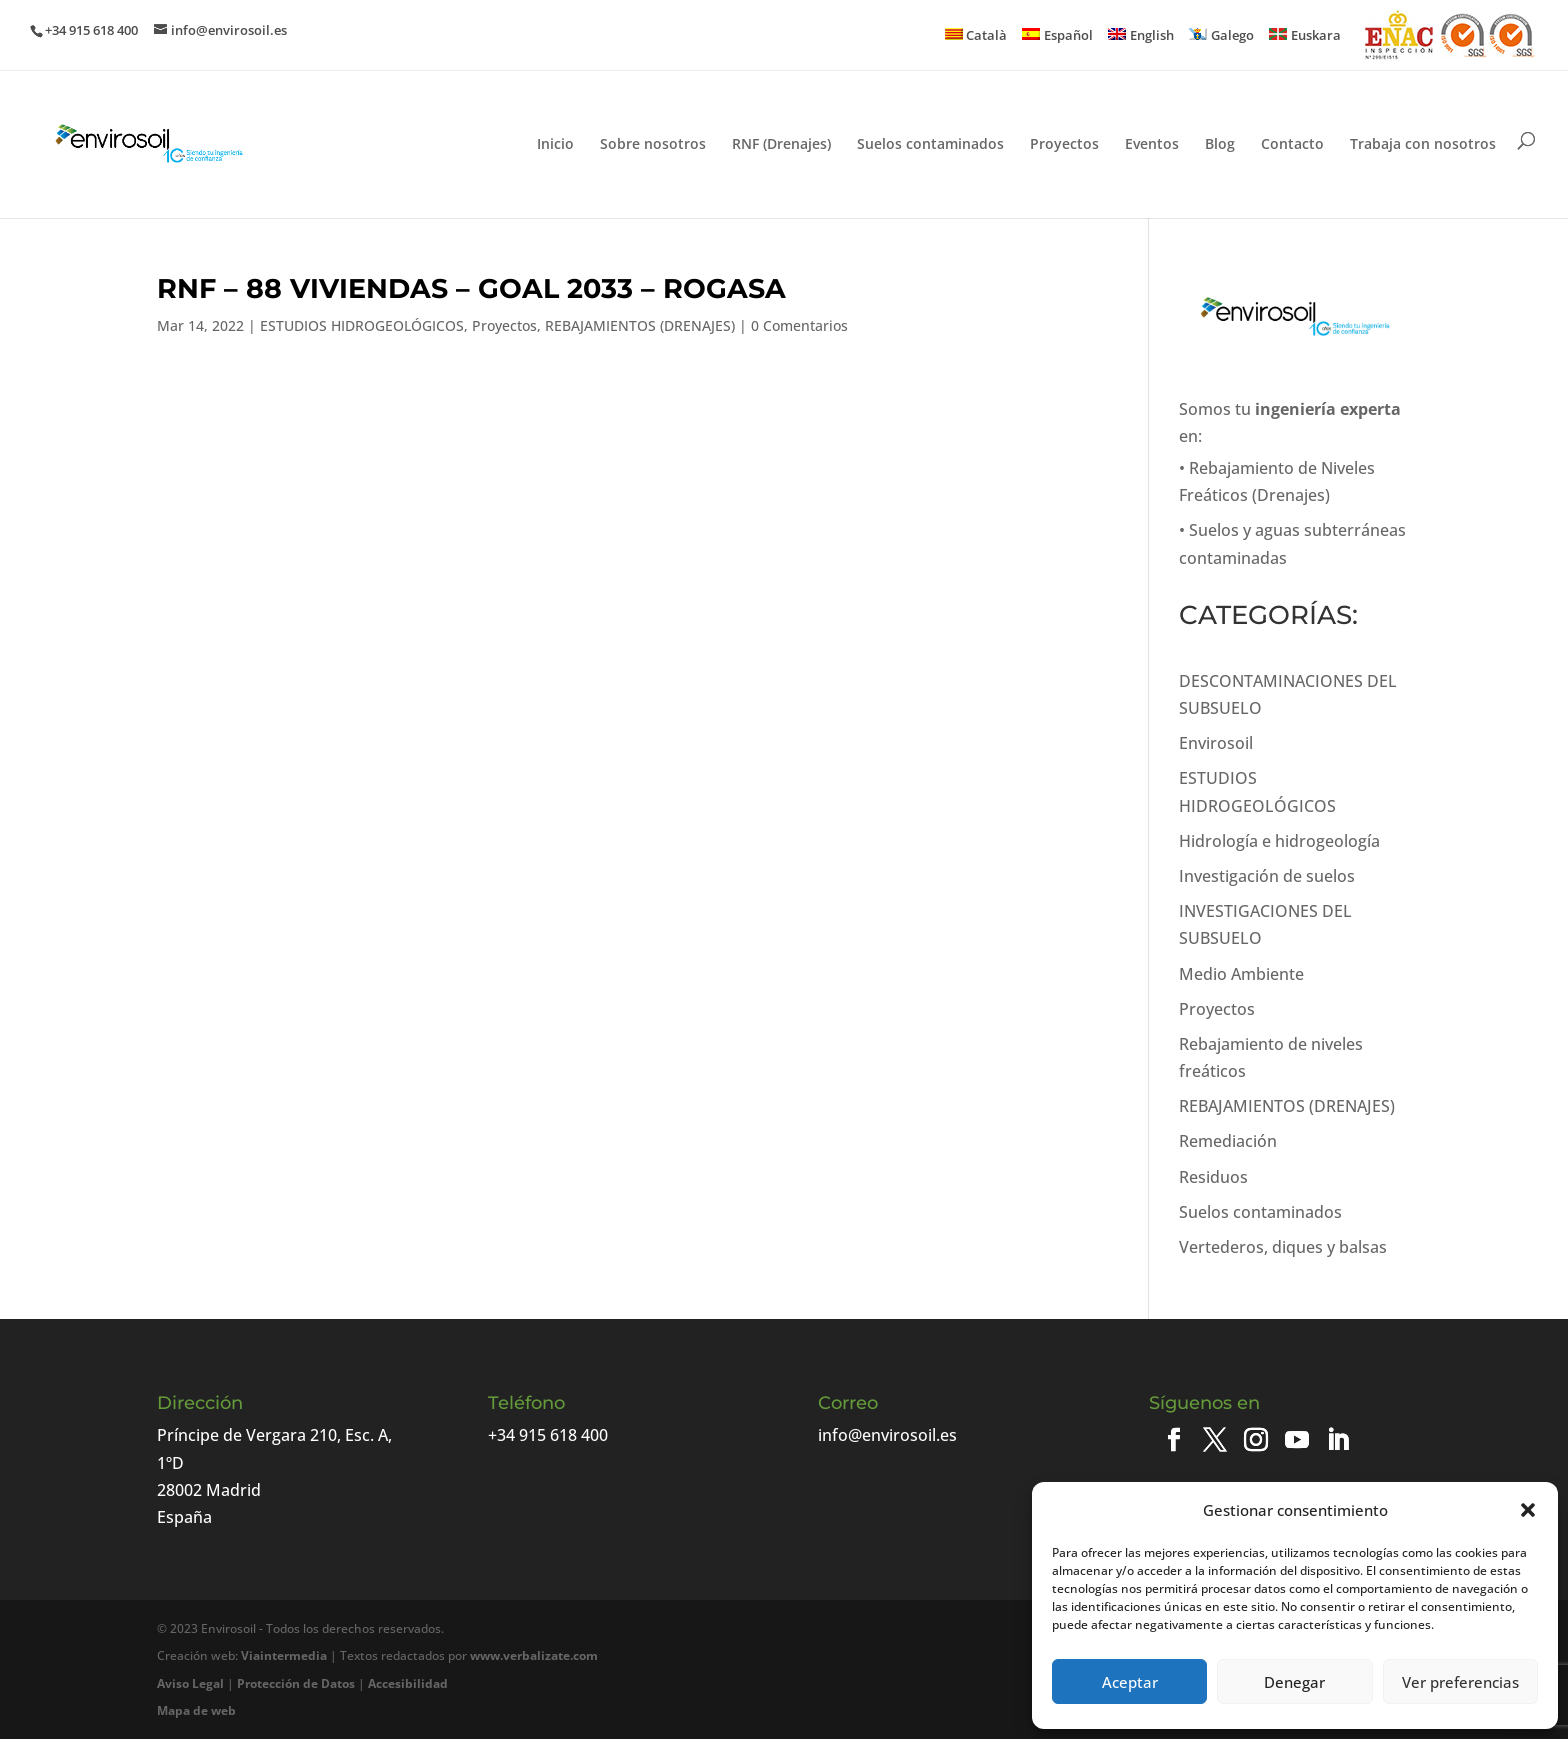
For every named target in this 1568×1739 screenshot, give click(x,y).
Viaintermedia (284, 1655)
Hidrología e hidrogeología (1279, 841)
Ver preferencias (1460, 1682)
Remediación (1228, 1141)
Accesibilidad (408, 1683)
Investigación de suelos (1267, 876)
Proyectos (1064, 145)
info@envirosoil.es (887, 1435)
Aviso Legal (190, 1683)
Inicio (555, 145)
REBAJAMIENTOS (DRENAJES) (640, 325)
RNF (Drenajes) (781, 145)
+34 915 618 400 (548, 1435)
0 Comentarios (799, 325)
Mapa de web (196, 1710)
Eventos (1152, 145)
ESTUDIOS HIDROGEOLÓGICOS (362, 325)
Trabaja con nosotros (1423, 145)
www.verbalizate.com (534, 1655)
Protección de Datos (296, 1683)
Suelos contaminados (930, 145)
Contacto (1292, 145)
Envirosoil (1216, 743)
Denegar (1294, 1682)
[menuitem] (976, 35)
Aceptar (1130, 1682)
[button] (1528, 1510)
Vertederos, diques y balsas (1283, 1247)
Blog (1220, 145)
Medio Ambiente (1241, 974)
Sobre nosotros (653, 145)
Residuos (1213, 1177)
